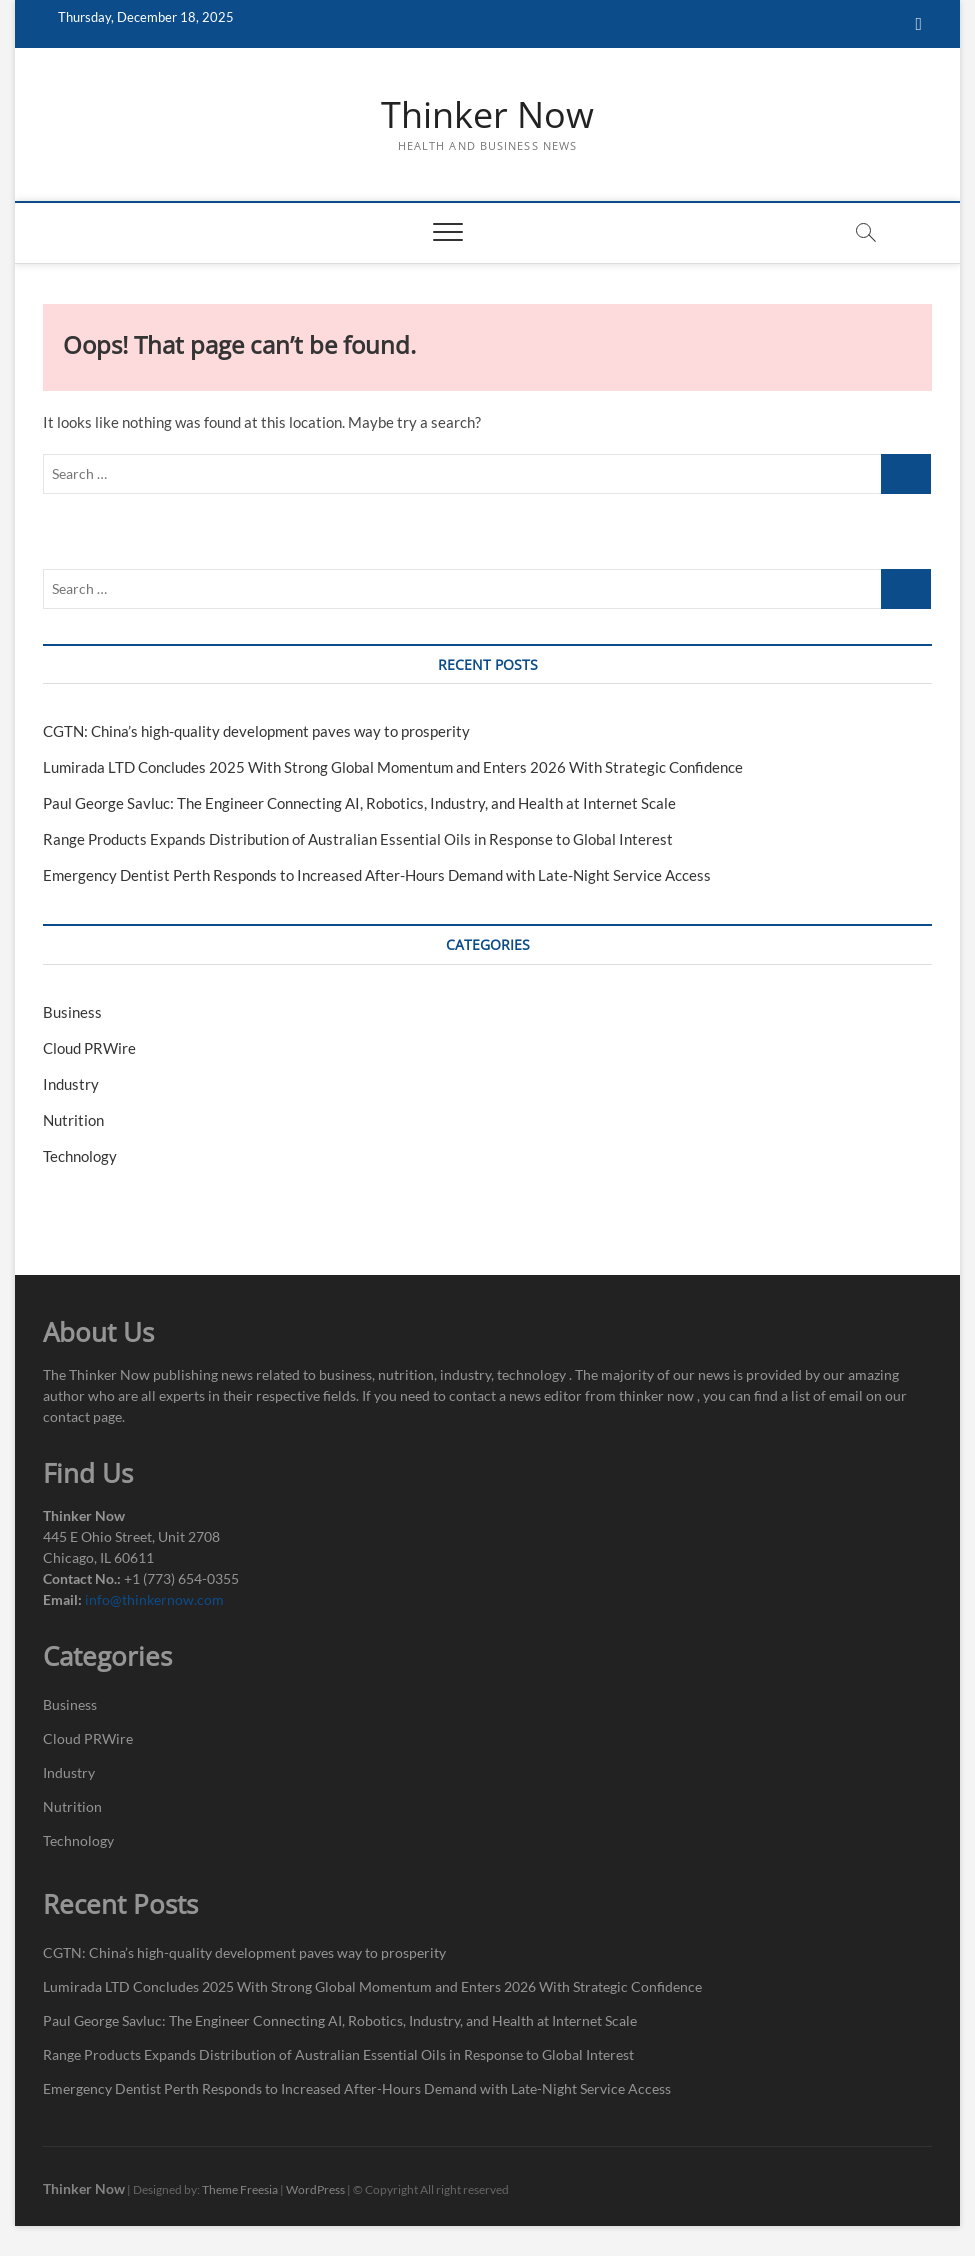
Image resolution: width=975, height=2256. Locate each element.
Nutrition (73, 1120)
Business (72, 1012)
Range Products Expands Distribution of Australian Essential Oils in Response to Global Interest (358, 839)
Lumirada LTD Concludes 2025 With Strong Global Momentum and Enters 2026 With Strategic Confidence (393, 767)
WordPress (315, 2189)
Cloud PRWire (89, 1048)
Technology (80, 1156)
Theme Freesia (240, 2189)
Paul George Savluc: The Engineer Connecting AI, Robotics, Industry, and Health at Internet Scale (359, 803)
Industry (71, 1084)
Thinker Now (487, 115)
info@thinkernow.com (154, 1599)
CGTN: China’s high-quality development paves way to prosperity (256, 731)
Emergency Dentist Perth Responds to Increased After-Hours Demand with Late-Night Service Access (377, 875)
